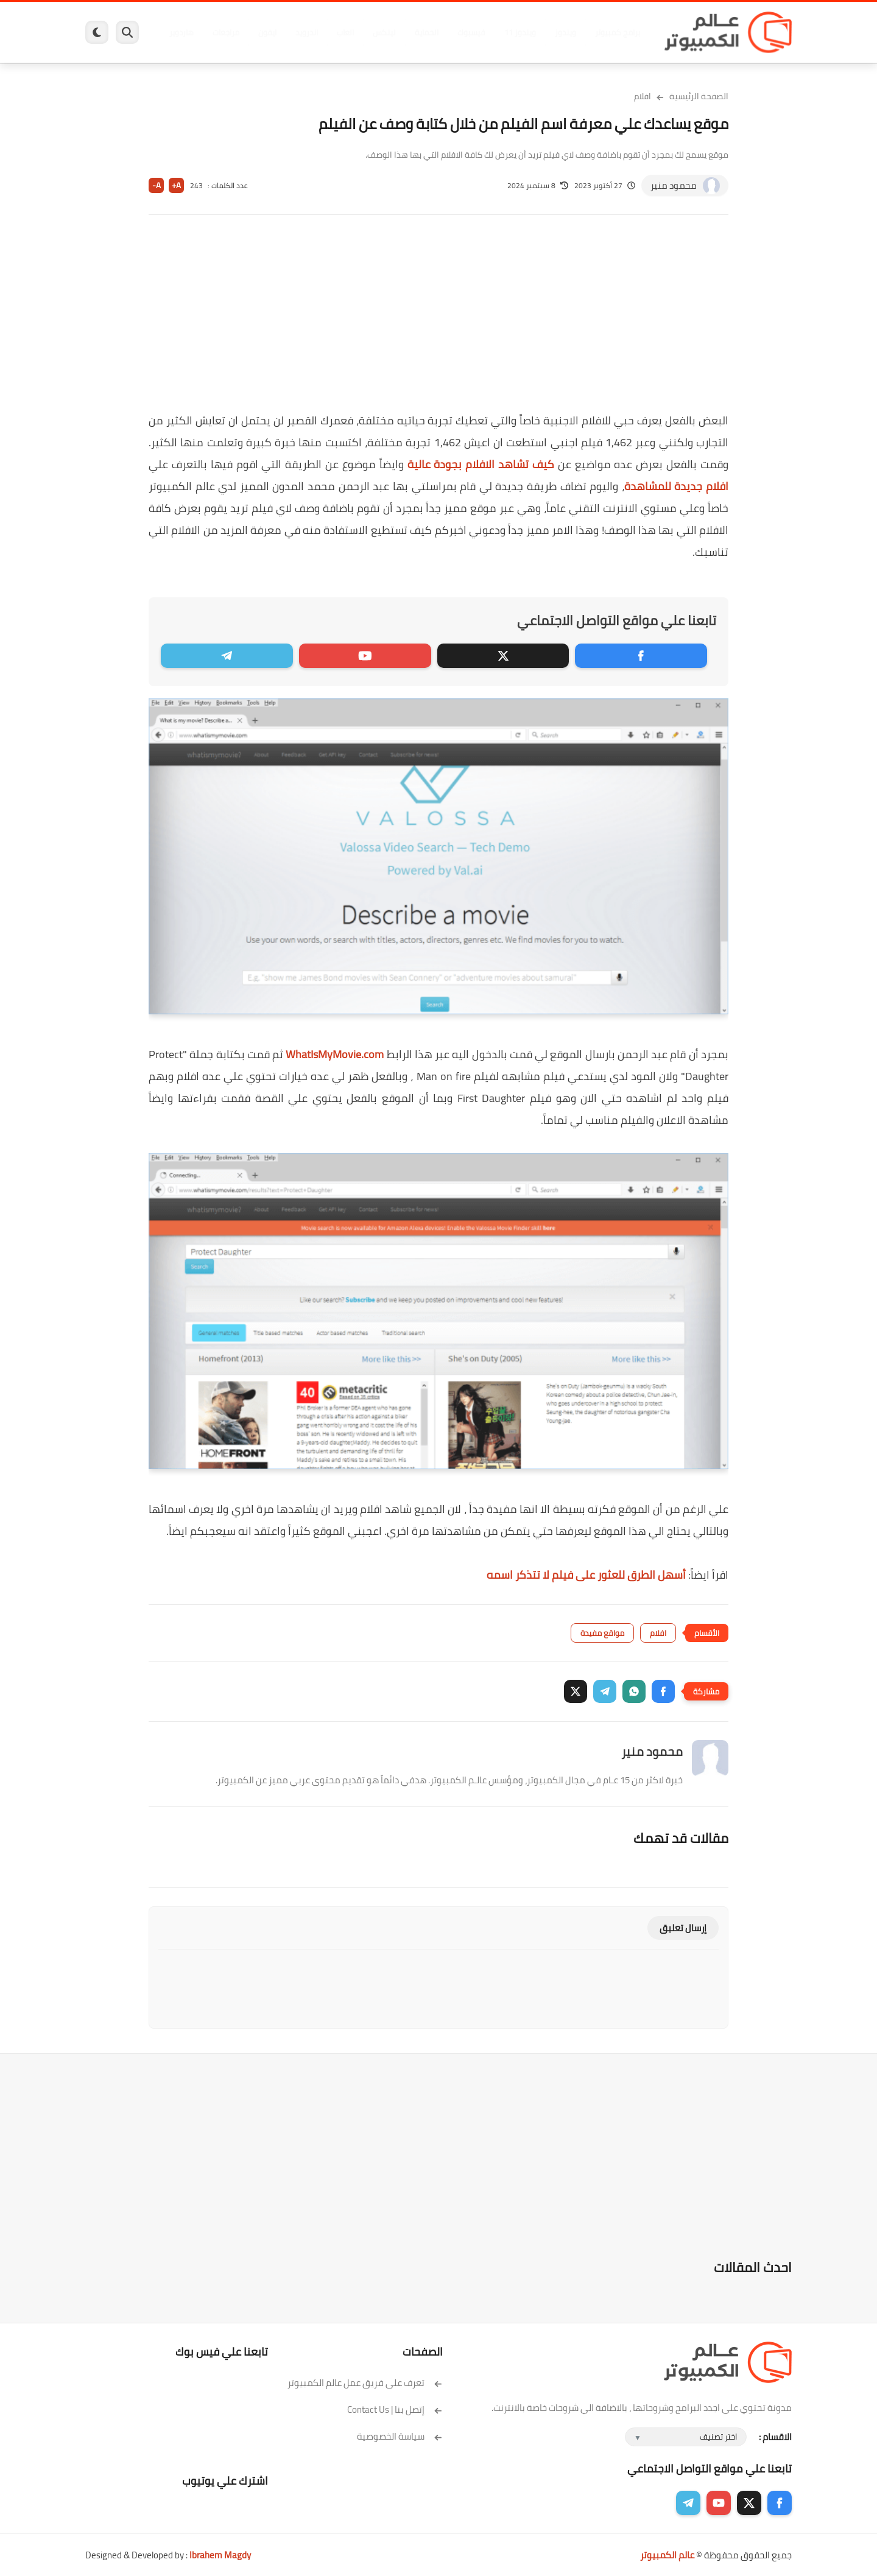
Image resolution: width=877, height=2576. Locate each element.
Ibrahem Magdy (220, 2555)
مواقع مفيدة (602, 1633)
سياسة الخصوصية (400, 2436)
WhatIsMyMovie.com (335, 1054)
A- (156, 185)
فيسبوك (471, 32)
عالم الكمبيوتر (667, 2555)
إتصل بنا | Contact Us (395, 2409)
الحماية (426, 32)
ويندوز (565, 32)
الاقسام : (775, 2437)
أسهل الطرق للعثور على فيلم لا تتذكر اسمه (586, 1575)
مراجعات (225, 32)
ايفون (267, 32)
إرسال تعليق (683, 1928)
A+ (176, 185)
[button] (663, 1691)
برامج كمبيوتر (616, 32)
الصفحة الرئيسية (698, 96)
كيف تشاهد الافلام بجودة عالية (480, 464)
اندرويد (306, 32)
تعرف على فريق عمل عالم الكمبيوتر (365, 2383)
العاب (344, 32)
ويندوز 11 (519, 32)
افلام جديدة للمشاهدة (676, 486)
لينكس (383, 32)
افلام (642, 96)
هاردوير (181, 32)
